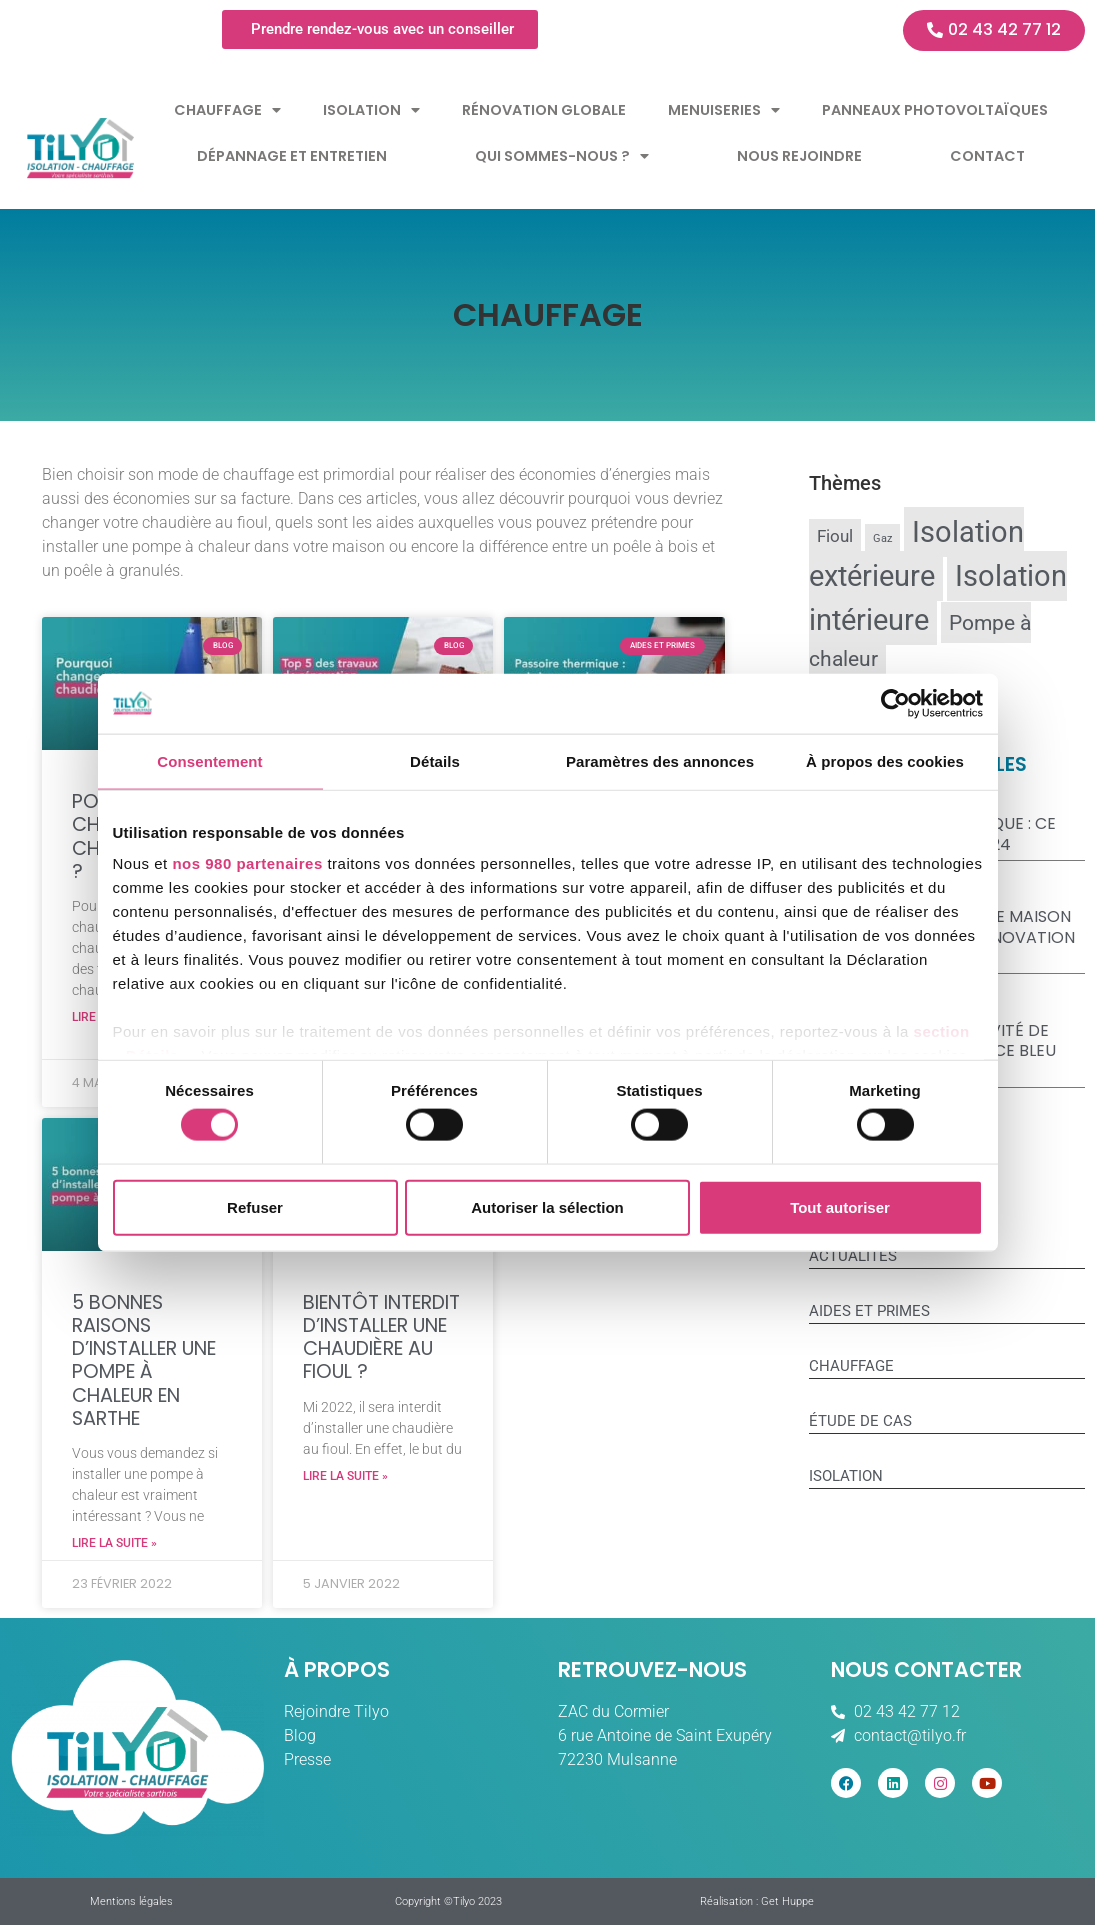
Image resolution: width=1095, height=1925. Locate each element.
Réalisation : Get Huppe (757, 1901)
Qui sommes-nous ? (562, 156)
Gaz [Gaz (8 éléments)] (882, 538)
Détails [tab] (435, 760)
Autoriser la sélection (547, 1206)
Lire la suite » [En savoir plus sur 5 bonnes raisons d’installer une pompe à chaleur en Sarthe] (114, 1543)
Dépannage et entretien (292, 156)
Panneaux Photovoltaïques (935, 110)
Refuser (255, 1206)
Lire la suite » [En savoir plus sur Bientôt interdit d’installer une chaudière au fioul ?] (345, 1476)
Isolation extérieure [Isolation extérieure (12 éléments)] (916, 554)
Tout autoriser (840, 1206)
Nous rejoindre (799, 156)
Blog (300, 1735)
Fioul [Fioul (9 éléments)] (835, 536)
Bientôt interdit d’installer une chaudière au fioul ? (381, 1337)
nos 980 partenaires (247, 863)
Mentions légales (131, 1901)
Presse (307, 1759)
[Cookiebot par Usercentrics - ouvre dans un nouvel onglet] (895, 703)
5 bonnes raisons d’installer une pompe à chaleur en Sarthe (144, 1360)
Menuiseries (724, 110)
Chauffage (227, 110)
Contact (987, 156)
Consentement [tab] (209, 760)
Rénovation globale (544, 110)
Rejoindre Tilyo (336, 1711)
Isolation (371, 110)
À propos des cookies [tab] (885, 760)
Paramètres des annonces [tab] (660, 760)
